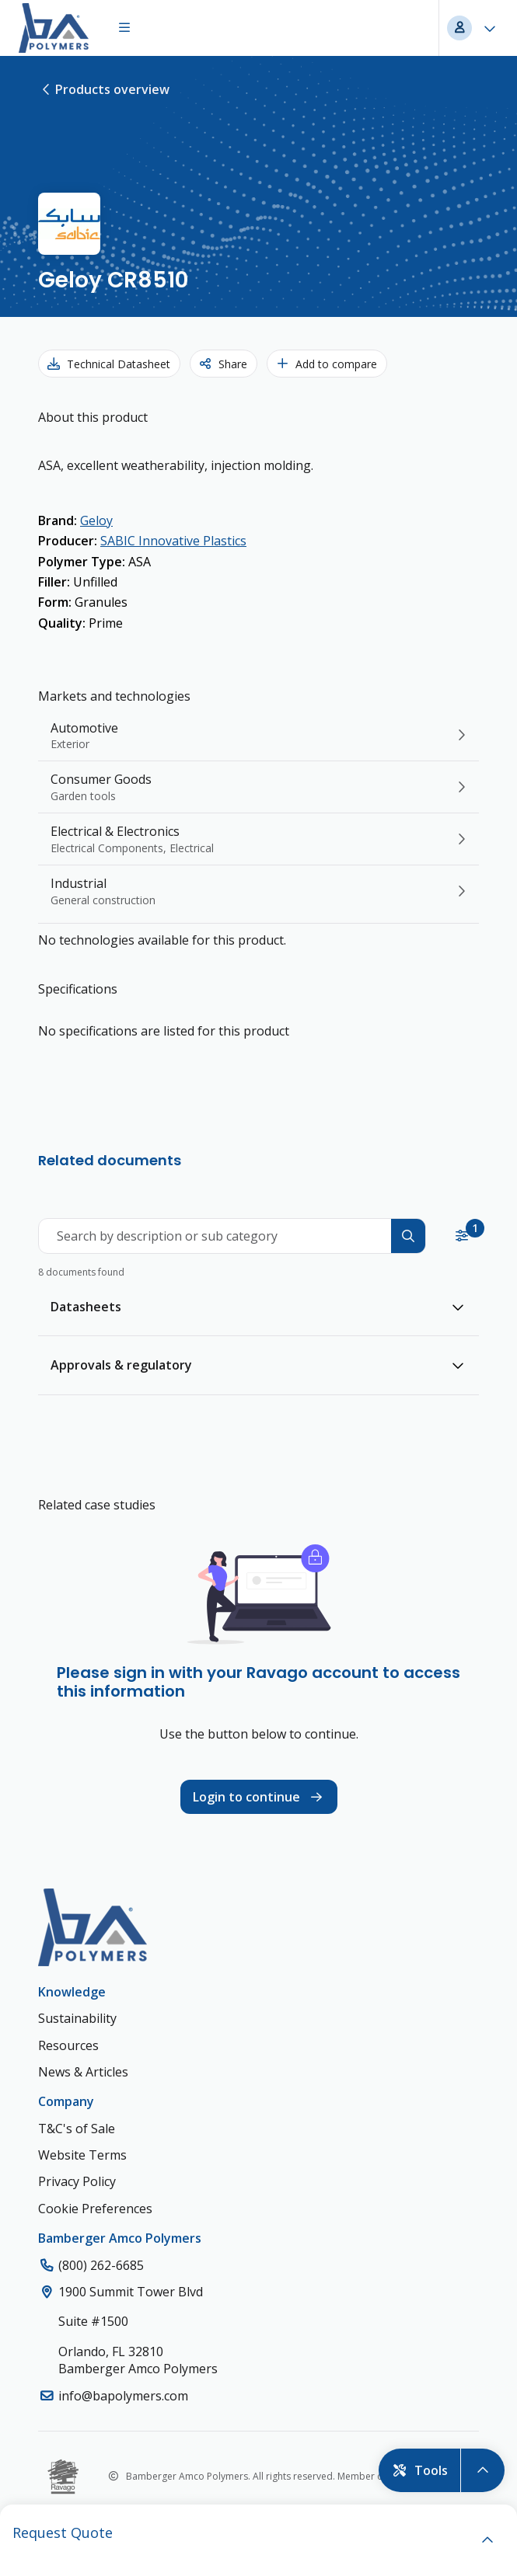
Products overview (103, 89)
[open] (487, 2540)
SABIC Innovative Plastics (173, 540)
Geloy (96, 520)
